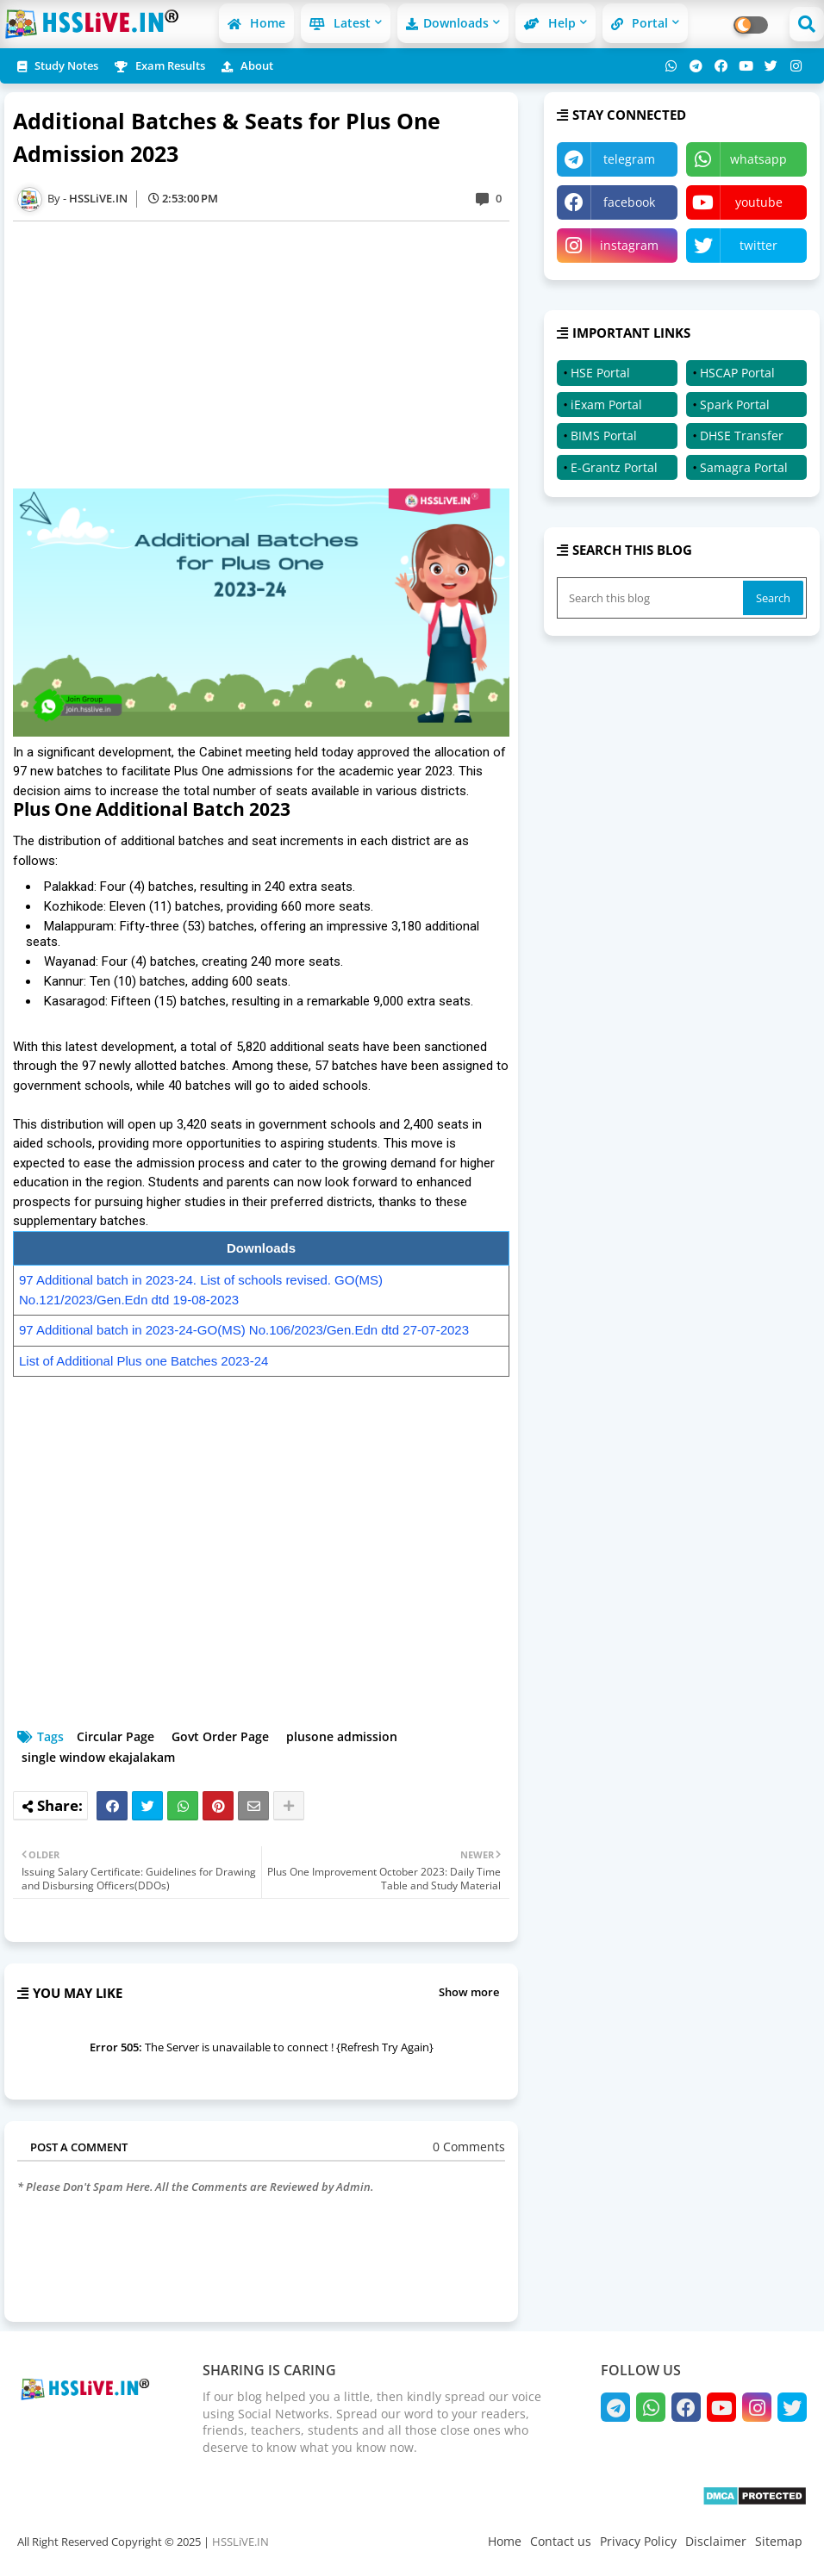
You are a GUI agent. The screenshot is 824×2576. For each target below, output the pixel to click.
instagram (629, 245)
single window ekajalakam (98, 1757)
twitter (758, 245)
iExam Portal (606, 404)
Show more (469, 1992)
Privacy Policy (638, 2541)
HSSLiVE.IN (240, 2541)
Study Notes (57, 65)
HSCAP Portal (737, 372)
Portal (639, 23)
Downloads (447, 23)
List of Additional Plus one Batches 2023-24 (143, 1360)
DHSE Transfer (741, 435)
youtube (759, 202)
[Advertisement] (270, 355)
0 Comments (469, 2146)
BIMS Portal (604, 435)
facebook (629, 202)
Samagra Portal (744, 467)
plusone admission (341, 1736)
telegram (629, 159)
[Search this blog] (651, 598)
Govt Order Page (220, 1736)
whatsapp (758, 159)
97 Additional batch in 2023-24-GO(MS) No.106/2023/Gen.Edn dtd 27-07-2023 (244, 1329)
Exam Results (160, 65)
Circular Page (115, 1736)
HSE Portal (600, 372)
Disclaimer (715, 2541)
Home (256, 23)
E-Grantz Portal (614, 467)
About (247, 65)
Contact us (560, 2541)
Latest (340, 23)
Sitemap (778, 2541)
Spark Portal (735, 404)
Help (550, 23)
